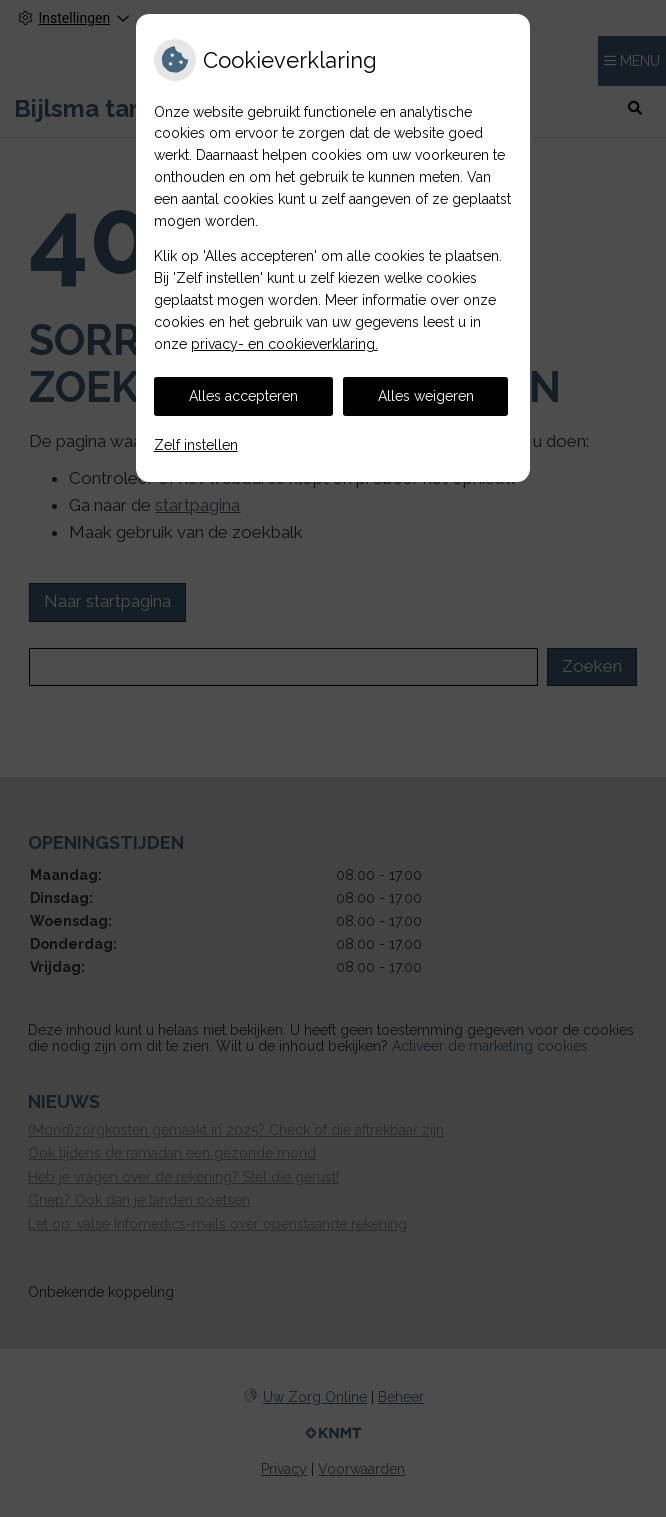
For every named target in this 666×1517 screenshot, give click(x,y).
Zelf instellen (196, 445)
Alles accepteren (243, 396)
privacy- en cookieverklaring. (284, 344)
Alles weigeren (426, 396)
